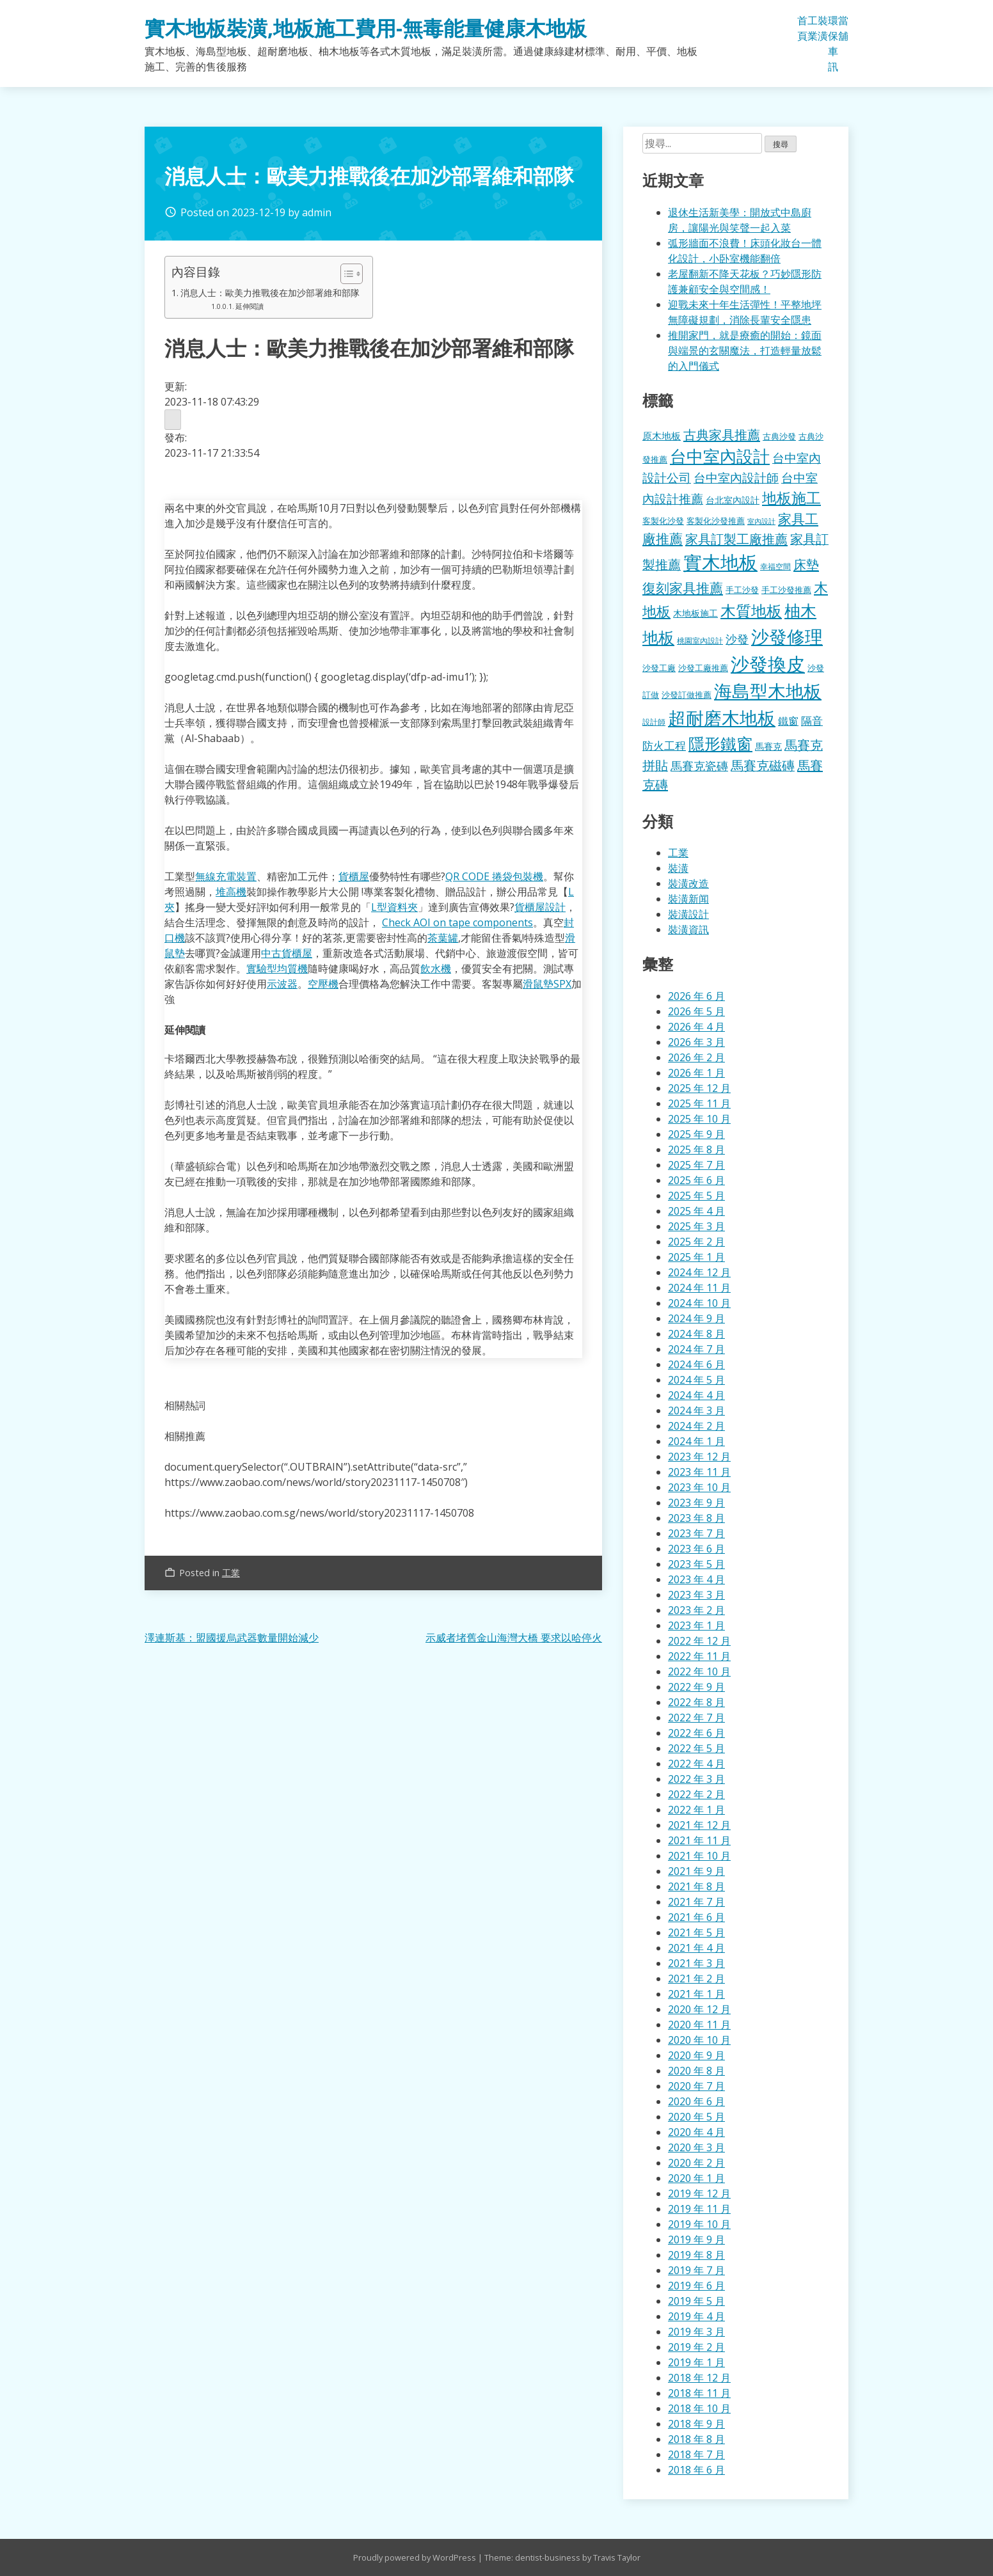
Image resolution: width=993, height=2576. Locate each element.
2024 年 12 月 (699, 1272)
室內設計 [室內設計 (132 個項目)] (761, 521)
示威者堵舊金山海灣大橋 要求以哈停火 (513, 1638)
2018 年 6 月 (696, 2470)
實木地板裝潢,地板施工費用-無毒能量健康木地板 (366, 28)
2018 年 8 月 (696, 2439)
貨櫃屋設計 (540, 907)
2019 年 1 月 (696, 2362)
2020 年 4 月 (696, 2132)
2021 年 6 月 (696, 1917)
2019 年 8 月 (696, 2255)
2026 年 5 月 (696, 1011)
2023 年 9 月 (696, 1503)
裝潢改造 (688, 883)
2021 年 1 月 (696, 1994)
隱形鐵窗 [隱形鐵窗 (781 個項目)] (720, 743)
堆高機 (231, 892)
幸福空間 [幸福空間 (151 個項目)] (775, 566)
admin (316, 212)
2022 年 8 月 (696, 1702)
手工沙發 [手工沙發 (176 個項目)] (742, 590)
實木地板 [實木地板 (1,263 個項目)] (720, 562)
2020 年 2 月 (696, 2163)
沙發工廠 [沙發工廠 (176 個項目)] (659, 668)
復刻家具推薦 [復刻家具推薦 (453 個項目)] (682, 588)
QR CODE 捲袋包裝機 (494, 876)
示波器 (282, 984)
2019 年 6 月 (696, 2286)
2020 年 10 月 (699, 2040)
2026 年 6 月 (696, 996)
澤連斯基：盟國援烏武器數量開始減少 (232, 1638)
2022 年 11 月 (699, 1656)
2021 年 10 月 (699, 1856)
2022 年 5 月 (696, 1748)
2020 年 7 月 (696, 2086)
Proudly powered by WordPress (415, 2557)
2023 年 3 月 (696, 1595)
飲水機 (435, 968)
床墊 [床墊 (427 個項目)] (806, 564)
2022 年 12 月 (699, 1641)
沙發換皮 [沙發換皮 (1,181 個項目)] (768, 663)
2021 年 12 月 (699, 1825)
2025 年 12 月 (699, 1088)
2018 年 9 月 (696, 2424)
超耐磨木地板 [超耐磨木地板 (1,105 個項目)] (721, 718)
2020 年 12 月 (699, 2009)
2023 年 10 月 (699, 1487)
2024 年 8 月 (696, 1334)
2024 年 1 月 (696, 1441)
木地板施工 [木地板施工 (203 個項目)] (695, 613)
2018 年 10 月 (699, 2408)
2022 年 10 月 (699, 1671)
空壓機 (323, 984)
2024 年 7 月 (696, 1349)
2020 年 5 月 (696, 2117)
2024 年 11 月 (699, 1288)
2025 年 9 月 (696, 1134)
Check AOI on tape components (457, 922)
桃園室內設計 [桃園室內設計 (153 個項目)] (700, 640)
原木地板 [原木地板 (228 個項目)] (661, 435)
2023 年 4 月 (696, 1579)
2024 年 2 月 (696, 1426)
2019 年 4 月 (696, 2316)
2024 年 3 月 (696, 1410)
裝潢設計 (688, 914)
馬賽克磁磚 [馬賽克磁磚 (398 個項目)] (763, 765)
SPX (562, 984)
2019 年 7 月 (696, 2270)
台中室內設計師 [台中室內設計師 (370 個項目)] (736, 477)
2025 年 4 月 (696, 1211)
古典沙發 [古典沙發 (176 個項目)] (779, 436)
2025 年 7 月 (696, 1165)
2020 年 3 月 (696, 2147)
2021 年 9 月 (696, 1871)
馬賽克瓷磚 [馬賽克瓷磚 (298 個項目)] (699, 765)
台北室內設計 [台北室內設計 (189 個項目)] (732, 500)
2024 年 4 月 (696, 1395)
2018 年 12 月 (699, 2378)
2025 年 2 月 (696, 1242)
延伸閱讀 (249, 306)
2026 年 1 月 (696, 1073)
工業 (812, 28)
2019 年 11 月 (699, 2209)
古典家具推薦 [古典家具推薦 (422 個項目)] (721, 434)
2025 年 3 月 (696, 1226)
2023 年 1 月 (696, 1625)
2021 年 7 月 (696, 1902)
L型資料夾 (394, 907)
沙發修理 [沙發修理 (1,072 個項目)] (787, 636)
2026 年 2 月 (696, 1057)
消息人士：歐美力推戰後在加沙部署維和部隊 (270, 293)
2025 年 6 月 (696, 1180)
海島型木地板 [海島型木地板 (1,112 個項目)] (768, 691)
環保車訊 (833, 43)
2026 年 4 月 (696, 1027)
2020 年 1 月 (696, 2178)
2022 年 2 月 (696, 1794)
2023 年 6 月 (696, 1549)
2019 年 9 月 (696, 2239)
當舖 (843, 28)
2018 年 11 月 (699, 2393)
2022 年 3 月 (696, 1779)
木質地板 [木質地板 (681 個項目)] (751, 610)
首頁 (802, 28)
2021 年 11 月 (699, 1840)
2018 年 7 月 (696, 2454)
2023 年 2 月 (696, 1610)
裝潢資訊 (688, 929)
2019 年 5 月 (696, 2301)
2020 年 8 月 (696, 2071)
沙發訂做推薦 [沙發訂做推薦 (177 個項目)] (686, 694)
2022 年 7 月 (696, 1718)
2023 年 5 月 (696, 1564)
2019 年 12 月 (699, 2193)
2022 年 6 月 (696, 1733)
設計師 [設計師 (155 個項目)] (653, 721)
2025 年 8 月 (696, 1149)
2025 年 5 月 (696, 1196)
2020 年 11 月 (699, 2025)
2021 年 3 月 (696, 1963)
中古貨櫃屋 (286, 953)
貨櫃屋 (353, 876)
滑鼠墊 (538, 984)
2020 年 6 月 (696, 2101)
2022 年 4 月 (696, 1764)
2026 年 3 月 (696, 1042)
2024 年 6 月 (696, 1364)
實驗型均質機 (277, 968)
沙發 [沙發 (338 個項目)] (737, 639)
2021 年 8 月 (696, 1886)
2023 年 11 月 (699, 1472)
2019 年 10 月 (699, 2224)
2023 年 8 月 (696, 1518)
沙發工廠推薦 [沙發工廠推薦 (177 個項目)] (703, 668)
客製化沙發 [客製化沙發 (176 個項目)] (663, 520)
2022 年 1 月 (696, 1810)
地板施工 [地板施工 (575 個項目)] (791, 498)
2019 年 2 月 (696, 2347)
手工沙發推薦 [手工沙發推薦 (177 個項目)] (786, 590)
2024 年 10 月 (699, 1303)
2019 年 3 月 (696, 2332)
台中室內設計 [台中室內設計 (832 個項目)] (720, 456)
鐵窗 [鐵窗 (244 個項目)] (788, 721)
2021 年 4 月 (696, 1948)
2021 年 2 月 (696, 1979)
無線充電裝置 (226, 876)
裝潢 (823, 28)
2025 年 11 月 (699, 1103)
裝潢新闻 (688, 899)
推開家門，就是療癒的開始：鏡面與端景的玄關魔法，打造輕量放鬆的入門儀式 (745, 350)
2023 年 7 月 (696, 1533)
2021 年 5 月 (696, 1932)
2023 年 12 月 (699, 1457)
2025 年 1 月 (696, 1257)
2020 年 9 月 (696, 2055)
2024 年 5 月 (696, 1380)
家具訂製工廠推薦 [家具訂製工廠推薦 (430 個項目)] (736, 539)
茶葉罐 (442, 938)
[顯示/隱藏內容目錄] (345, 274)
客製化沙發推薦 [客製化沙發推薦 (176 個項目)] (716, 520)
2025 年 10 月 (699, 1119)
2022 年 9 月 (696, 1687)
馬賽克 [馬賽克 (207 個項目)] (768, 746)
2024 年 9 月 (696, 1318)
